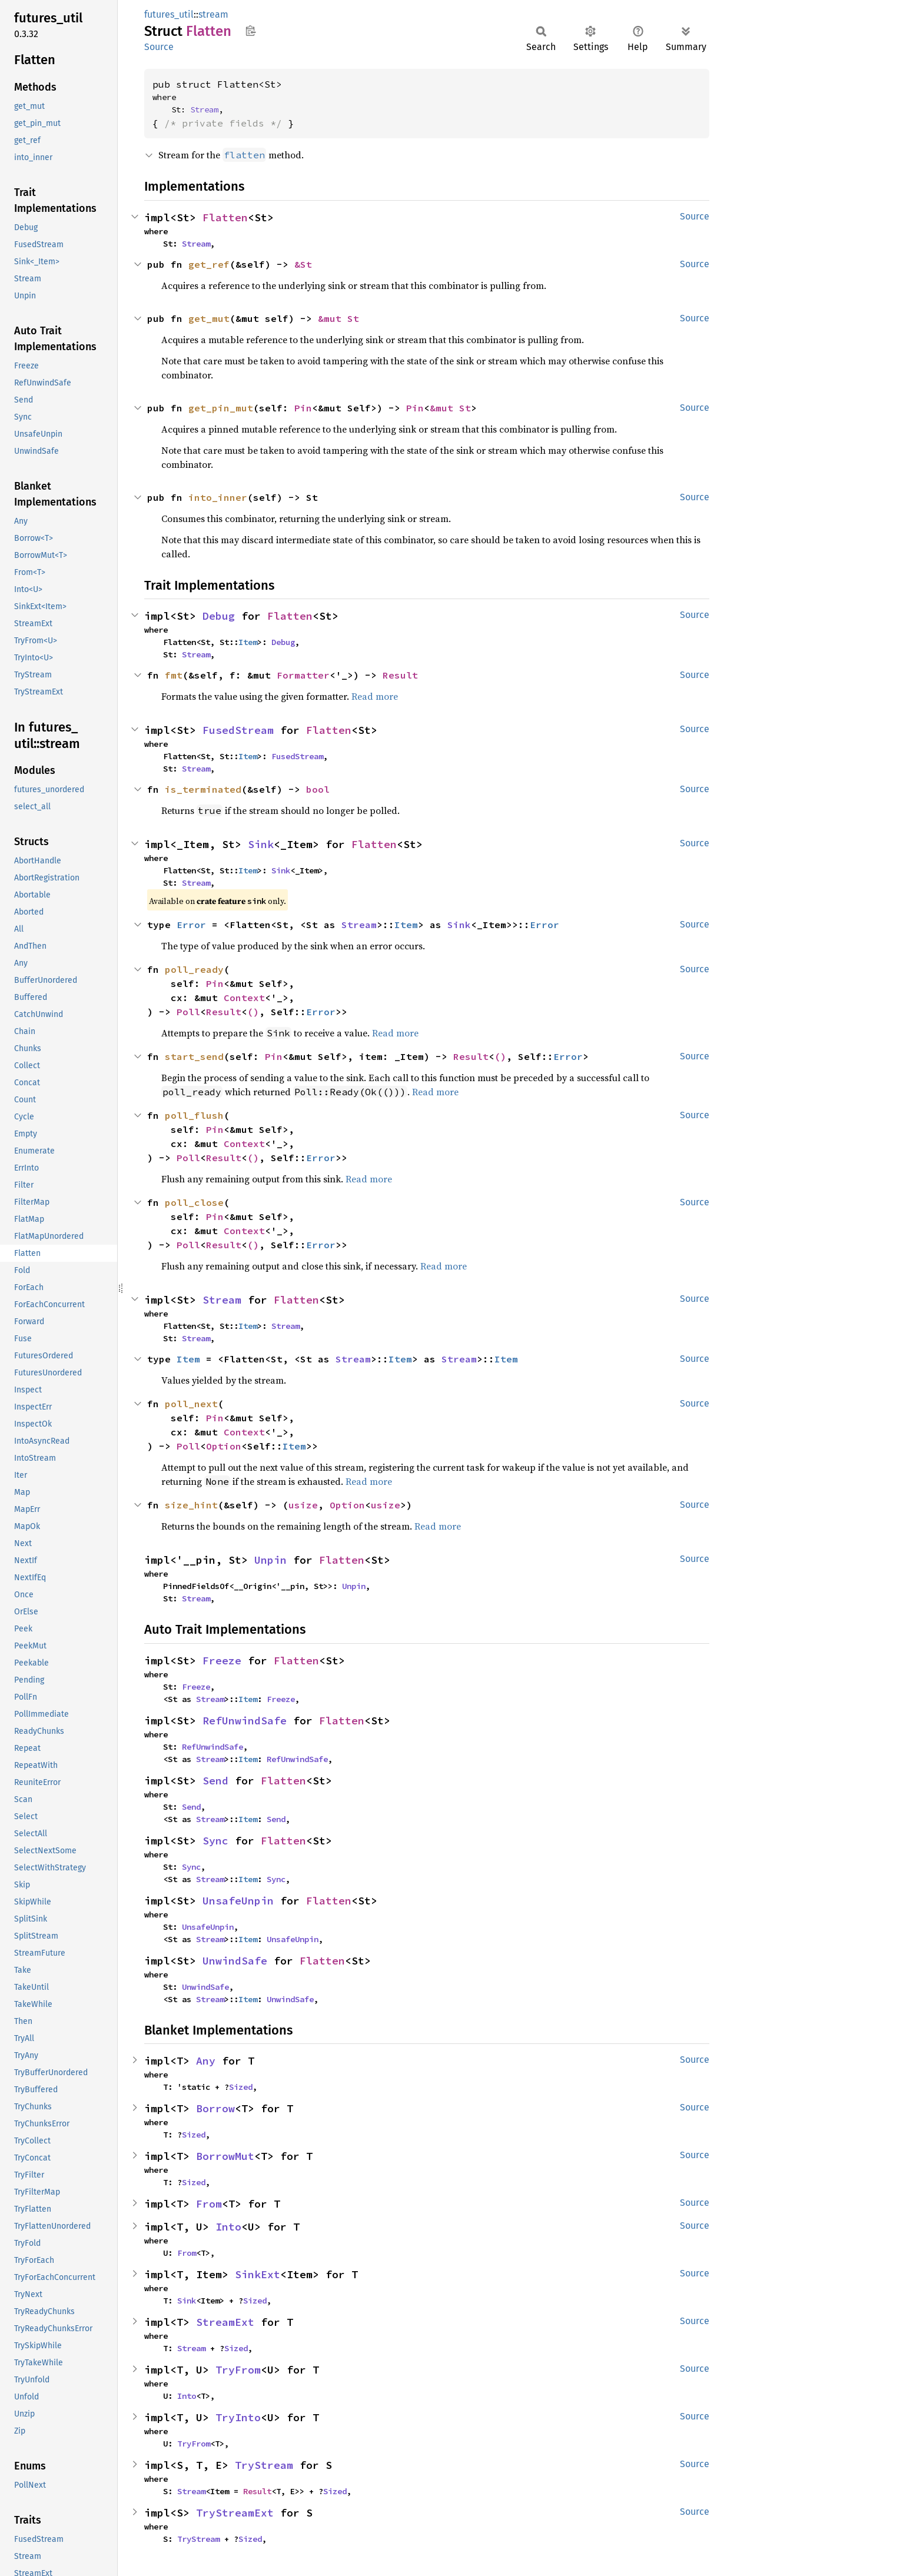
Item (247, 642)
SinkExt (257, 2274)
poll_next (191, 1404)
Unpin (270, 1560)
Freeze (221, 1660)
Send (215, 1780)
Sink (261, 844)
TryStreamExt (235, 2513)
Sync (215, 1840)
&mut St (338, 318)
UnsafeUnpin (238, 1900)
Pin (303, 408)
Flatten (225, 217)
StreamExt (225, 2322)
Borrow (215, 2108)
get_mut (209, 318)
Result (400, 675)
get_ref (209, 264)
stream (213, 14)
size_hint (191, 1505)
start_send (194, 1056)
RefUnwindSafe (244, 1720)
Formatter (303, 675)
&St (303, 264)
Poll (188, 1012)
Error (191, 924)
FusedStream (238, 730)
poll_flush (194, 1115)
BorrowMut (225, 2156)
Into (228, 2226)
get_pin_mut (220, 408)
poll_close (194, 1202)
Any (205, 2061)
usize (303, 1505)
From (209, 2204)
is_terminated (203, 789)
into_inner (217, 497)
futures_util (169, 14)
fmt (173, 675)
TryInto (238, 2417)
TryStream (264, 2465)
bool (318, 789)
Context (244, 997)
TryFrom (238, 2369)
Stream (204, 109)
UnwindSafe (234, 1960)
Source (159, 46)
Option (223, 1446)
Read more (374, 696)
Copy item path (250, 31)
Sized (241, 2087)
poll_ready (194, 969)
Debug (218, 616)
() (253, 1012)
